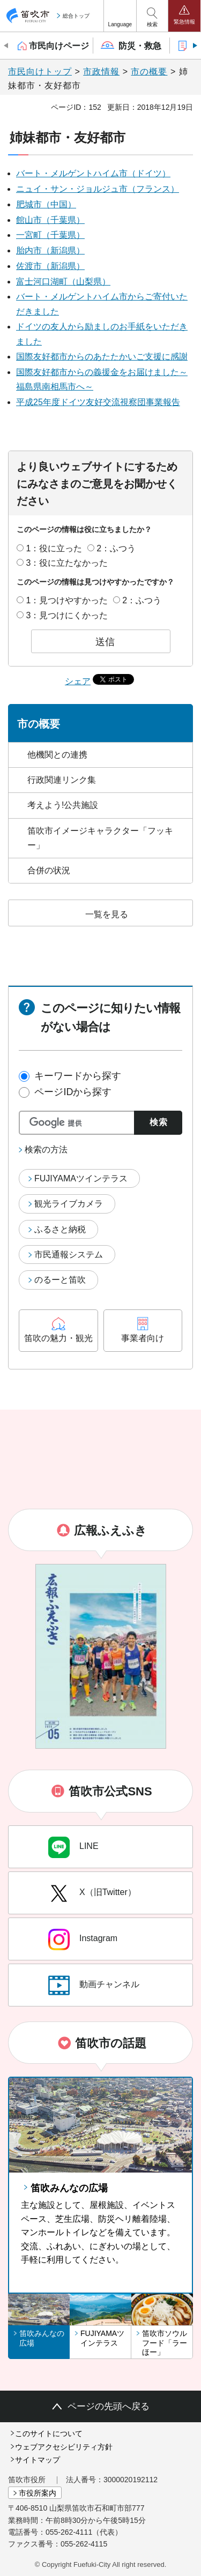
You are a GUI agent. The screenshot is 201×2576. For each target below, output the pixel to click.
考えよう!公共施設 (62, 805)
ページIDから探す (72, 1092)
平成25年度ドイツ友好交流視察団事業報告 (98, 402)
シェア (78, 681)
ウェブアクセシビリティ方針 (64, 2447)
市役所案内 (37, 2493)
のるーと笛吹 (60, 1279)
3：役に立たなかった (67, 562)
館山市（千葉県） (50, 219)
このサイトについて (49, 2433)
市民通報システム (68, 1254)
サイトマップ (37, 2459)
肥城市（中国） (46, 204)
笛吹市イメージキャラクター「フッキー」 (100, 838)
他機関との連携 (57, 754)
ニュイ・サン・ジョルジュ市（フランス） (97, 188)
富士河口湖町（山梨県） (63, 281)
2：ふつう (116, 548)
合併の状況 (48, 870)
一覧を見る (106, 914)
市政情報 (101, 71)
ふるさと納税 (60, 1229)
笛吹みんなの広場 (69, 2188)
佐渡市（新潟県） (50, 266)
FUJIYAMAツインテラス (81, 1178)
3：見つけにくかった (67, 615)
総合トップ (76, 16)
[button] (120, 16)
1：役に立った (54, 548)
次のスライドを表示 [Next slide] (194, 45)
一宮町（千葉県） (50, 234)
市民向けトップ (40, 71)
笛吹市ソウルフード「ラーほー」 (164, 2342)
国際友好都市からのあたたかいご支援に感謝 (102, 356)
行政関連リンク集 (61, 779)
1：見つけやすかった (67, 600)
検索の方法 (46, 1149)
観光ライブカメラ (68, 1203)
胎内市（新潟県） (50, 250)
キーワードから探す (77, 1075)
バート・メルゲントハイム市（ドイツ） (93, 173)
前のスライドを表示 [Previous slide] (6, 45)
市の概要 (149, 71)
